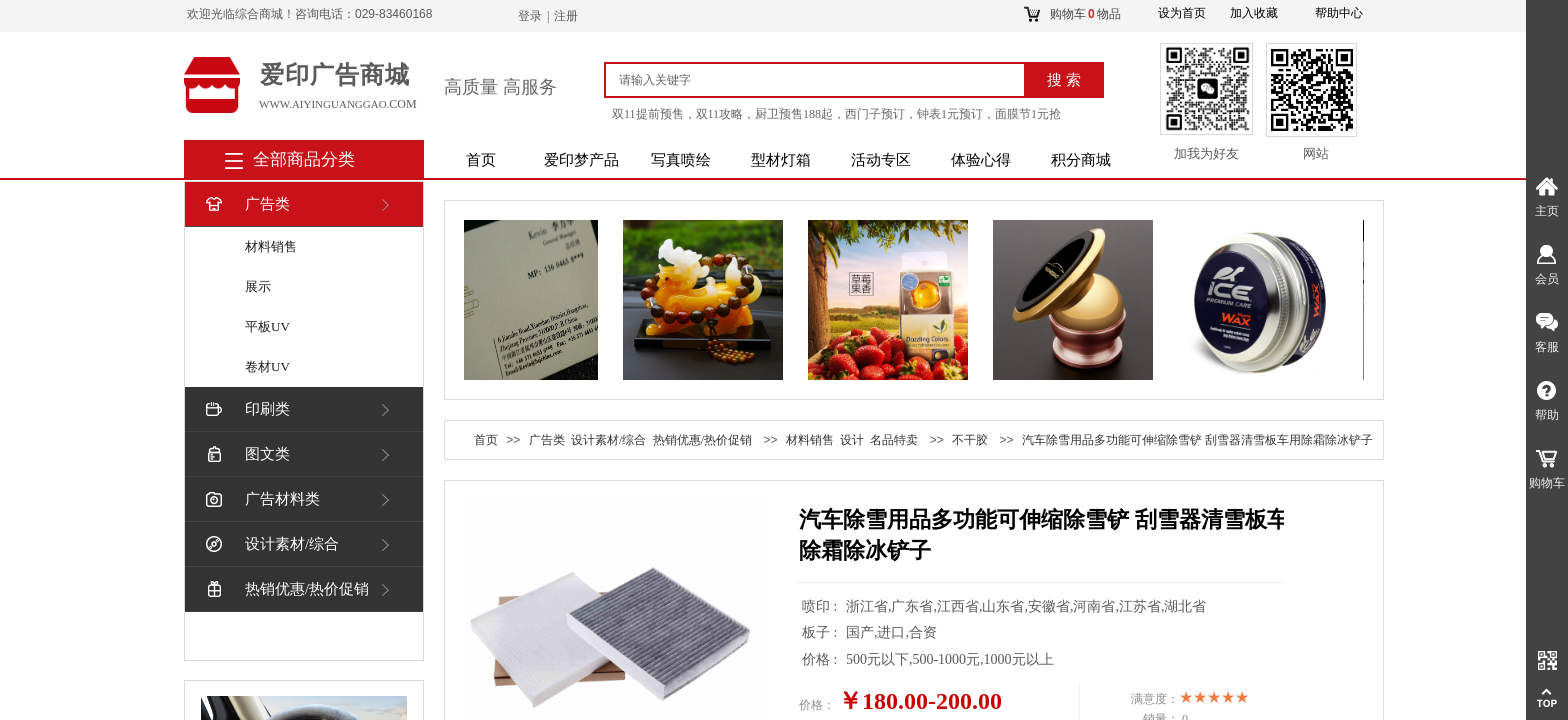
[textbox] (822, 80)
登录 (530, 16)
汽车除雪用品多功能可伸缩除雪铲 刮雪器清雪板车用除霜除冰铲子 (1197, 440)
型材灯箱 (781, 160)
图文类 (246, 454)
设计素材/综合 (270, 544)
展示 (258, 286)
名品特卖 (894, 440)
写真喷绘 (681, 160)
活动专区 (881, 160)
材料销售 (271, 246)
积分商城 (1081, 160)
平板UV (267, 326)
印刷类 (246, 409)
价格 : (821, 659)
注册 (566, 16)
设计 (852, 440)
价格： (817, 705)
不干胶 (970, 440)
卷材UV (267, 366)
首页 (481, 160)
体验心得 (981, 160)
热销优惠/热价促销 (285, 589)
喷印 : (821, 606)
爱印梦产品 (581, 160)
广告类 (246, 204)
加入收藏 (1254, 13)
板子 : (821, 632)
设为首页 (1182, 13)
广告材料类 (261, 499)
